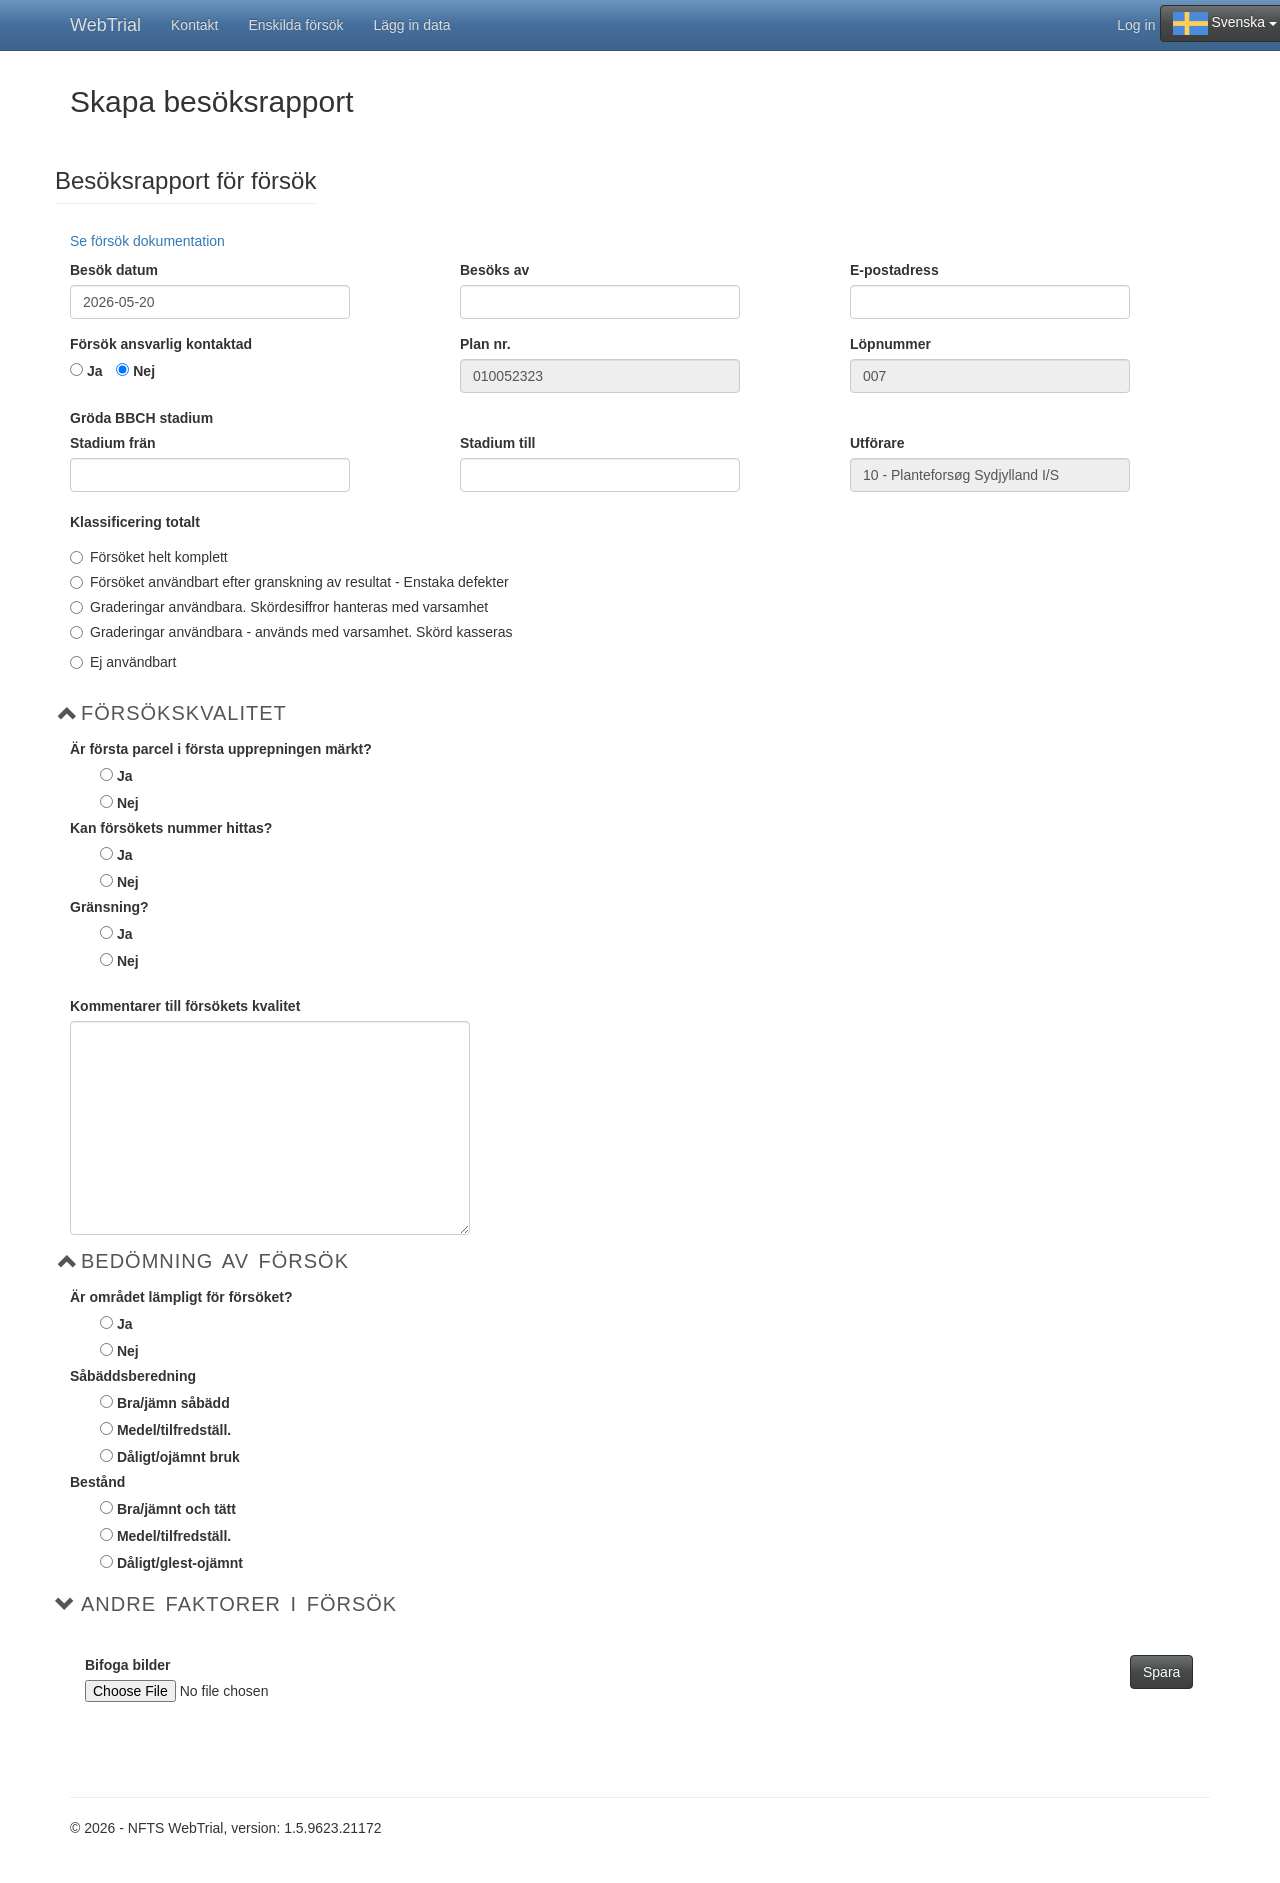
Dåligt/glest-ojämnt (180, 1563)
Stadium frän (113, 443)
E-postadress (894, 270)
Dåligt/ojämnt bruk (178, 1457)
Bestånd (97, 1482)
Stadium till (497, 443)
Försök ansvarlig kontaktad (161, 344)
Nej (144, 371)
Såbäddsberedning (133, 1376)
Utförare (877, 443)
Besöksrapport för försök (185, 181)
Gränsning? (109, 907)
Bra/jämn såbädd (173, 1403)
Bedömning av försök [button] (215, 1261)
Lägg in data (411, 25)
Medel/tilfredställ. (174, 1430)
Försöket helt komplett (149, 557)
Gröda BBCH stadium (141, 418)
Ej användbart (123, 662)
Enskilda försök (296, 25)
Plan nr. (485, 344)
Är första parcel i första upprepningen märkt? (221, 749)
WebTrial (105, 25)
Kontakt (194, 25)
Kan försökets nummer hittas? (171, 828)
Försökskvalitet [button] (184, 713)
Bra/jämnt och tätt (176, 1509)
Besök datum (114, 270)
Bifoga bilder (128, 1665)
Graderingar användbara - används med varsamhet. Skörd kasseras (291, 632)
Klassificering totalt (135, 522)
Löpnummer (890, 344)
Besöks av (494, 270)
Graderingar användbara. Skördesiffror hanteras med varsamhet (279, 607)
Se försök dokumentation (147, 241)
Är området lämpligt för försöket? (181, 1297)
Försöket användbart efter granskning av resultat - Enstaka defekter (289, 582)
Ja (95, 371)
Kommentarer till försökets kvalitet (185, 1006)
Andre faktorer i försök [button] (239, 1604)
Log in (1136, 25)
